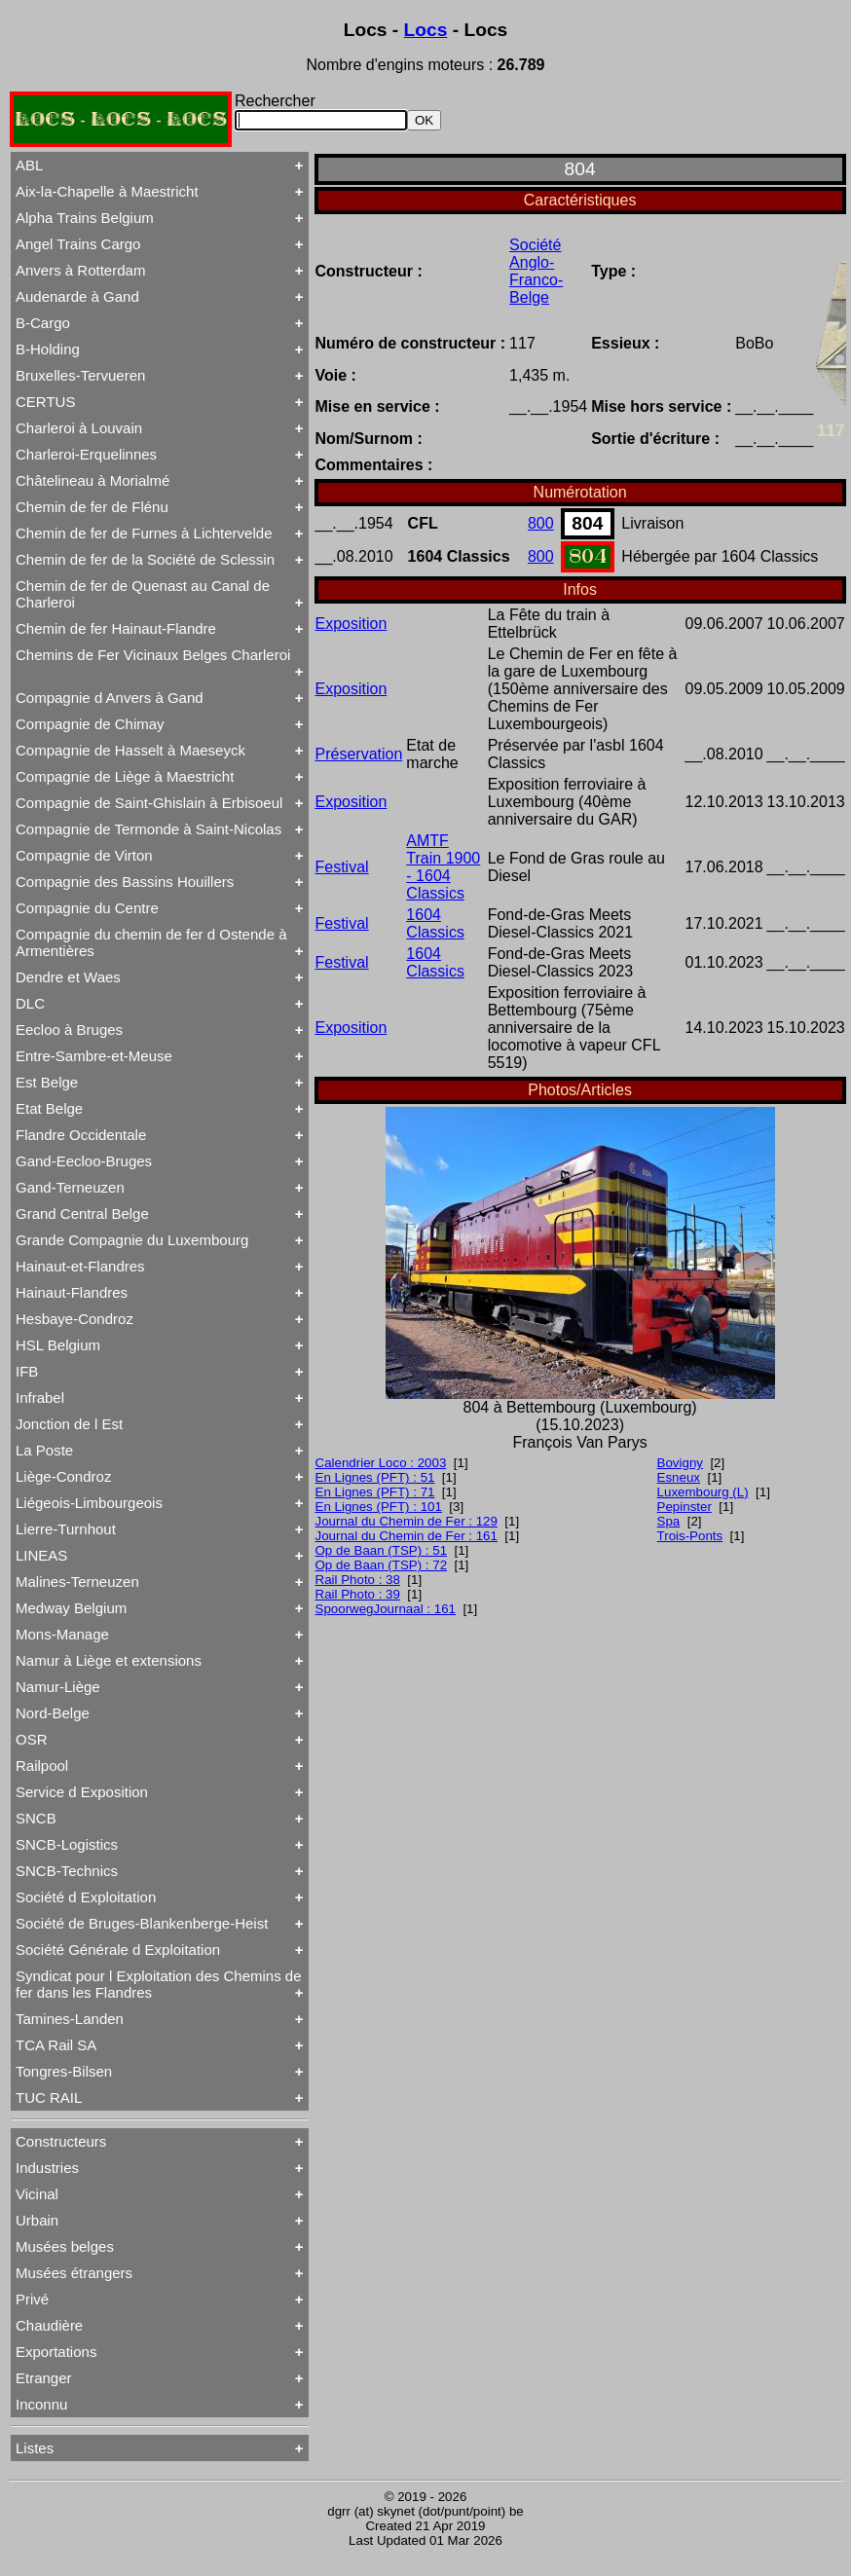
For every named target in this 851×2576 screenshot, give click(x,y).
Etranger (44, 2378)
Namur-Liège (58, 1686)
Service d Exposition (82, 1792)
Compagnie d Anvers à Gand (110, 697)
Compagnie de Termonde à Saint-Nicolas (148, 829)
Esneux (678, 1477)
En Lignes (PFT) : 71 (375, 1492)
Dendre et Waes (68, 977)
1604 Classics (435, 923)
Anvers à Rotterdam (80, 270)
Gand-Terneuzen (70, 1187)
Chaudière (49, 2325)
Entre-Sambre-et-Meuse (94, 1056)
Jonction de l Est (69, 1424)
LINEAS (41, 1555)
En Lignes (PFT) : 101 (378, 1506)
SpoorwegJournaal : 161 (386, 1608)
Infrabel (40, 1397)
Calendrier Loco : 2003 (381, 1462)
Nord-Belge (53, 1713)
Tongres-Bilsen (64, 2071)
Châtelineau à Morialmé (92, 480)
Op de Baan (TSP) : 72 (381, 1565)
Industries (47, 2167)
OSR (32, 1739)
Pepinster (684, 1506)
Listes (35, 2448)
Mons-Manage (62, 1634)
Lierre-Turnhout (66, 1529)
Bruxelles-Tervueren (80, 375)
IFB (27, 1371)
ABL (29, 165)
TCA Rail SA (56, 2045)
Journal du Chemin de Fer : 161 (406, 1535)
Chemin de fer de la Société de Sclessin (145, 559)
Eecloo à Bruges (69, 1029)
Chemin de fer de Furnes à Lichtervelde (144, 533)
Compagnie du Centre (87, 908)
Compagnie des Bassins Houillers (125, 881)
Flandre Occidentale (81, 1134)
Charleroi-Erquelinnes (86, 454)
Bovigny (680, 1462)
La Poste (44, 1450)
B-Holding (48, 349)
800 (541, 523)
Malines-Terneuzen (77, 1581)
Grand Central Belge (82, 1213)
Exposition (351, 623)
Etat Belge (49, 1108)
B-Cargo (43, 322)
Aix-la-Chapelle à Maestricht (107, 191)
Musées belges (65, 2246)
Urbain (37, 2220)
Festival (342, 867)
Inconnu (41, 2404)
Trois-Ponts (690, 1535)
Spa (669, 1521)
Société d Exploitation (86, 1897)
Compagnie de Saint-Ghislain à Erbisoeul (149, 802)
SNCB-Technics (67, 1870)
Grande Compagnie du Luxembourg (132, 1240)
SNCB (36, 1818)
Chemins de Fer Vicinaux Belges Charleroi (153, 654)
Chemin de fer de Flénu (92, 506)
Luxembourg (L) (703, 1492)
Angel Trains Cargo (78, 244)
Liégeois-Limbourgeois (89, 1502)
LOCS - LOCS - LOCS (121, 119)
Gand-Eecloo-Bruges (84, 1161)
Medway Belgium (71, 1608)
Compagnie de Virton (84, 855)
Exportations (56, 2351)
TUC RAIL (49, 2097)
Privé (32, 2299)
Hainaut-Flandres (72, 1292)
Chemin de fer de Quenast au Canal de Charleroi (143, 593)
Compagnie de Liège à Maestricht (125, 776)
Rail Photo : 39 (357, 1594)
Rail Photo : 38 (357, 1579)
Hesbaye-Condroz (74, 1318)
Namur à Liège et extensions (109, 1660)
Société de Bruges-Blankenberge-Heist (142, 1923)
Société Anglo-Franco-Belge (536, 271)
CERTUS (45, 401)
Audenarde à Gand (77, 296)
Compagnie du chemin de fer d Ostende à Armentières (151, 942)
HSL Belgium (58, 1345)
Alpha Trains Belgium (85, 217)
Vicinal (37, 2194)
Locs (426, 29)
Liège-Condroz (63, 1476)
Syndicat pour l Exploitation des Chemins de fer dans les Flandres (159, 1984)
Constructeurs (61, 2141)
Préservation (359, 754)
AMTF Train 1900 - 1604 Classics (443, 867)
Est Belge (47, 1082)
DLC (30, 1003)
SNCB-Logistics (67, 1844)
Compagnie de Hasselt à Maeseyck (130, 750)
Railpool (42, 1765)
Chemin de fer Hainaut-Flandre (116, 628)
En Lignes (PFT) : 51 (375, 1477)
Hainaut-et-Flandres (80, 1266)
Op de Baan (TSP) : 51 (381, 1550)
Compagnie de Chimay (90, 724)
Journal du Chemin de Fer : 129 (406, 1521)
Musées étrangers (74, 2272)
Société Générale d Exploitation (118, 1949)
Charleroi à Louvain (79, 428)
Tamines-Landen (70, 2018)
